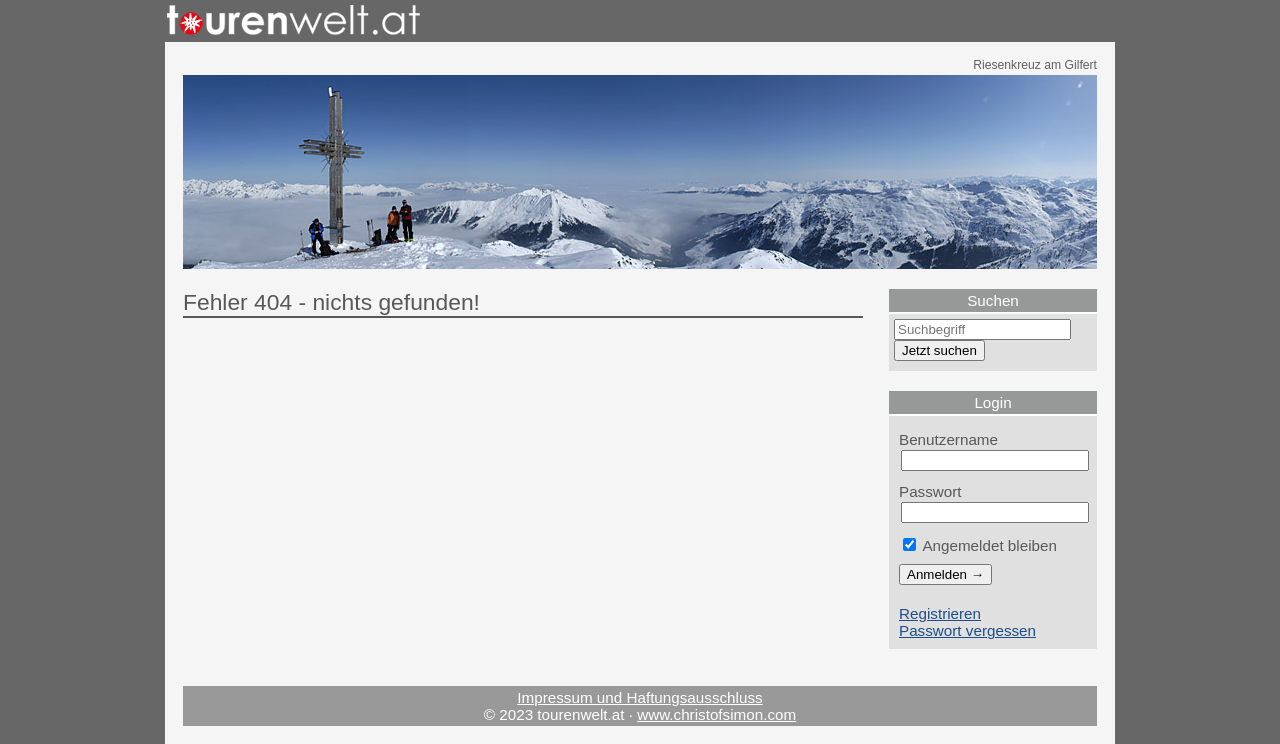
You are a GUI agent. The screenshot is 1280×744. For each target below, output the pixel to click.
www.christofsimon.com (716, 714)
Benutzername (948, 439)
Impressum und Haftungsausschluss (639, 697)
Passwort (930, 491)
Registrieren (940, 613)
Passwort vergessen (967, 630)
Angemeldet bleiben (980, 545)
